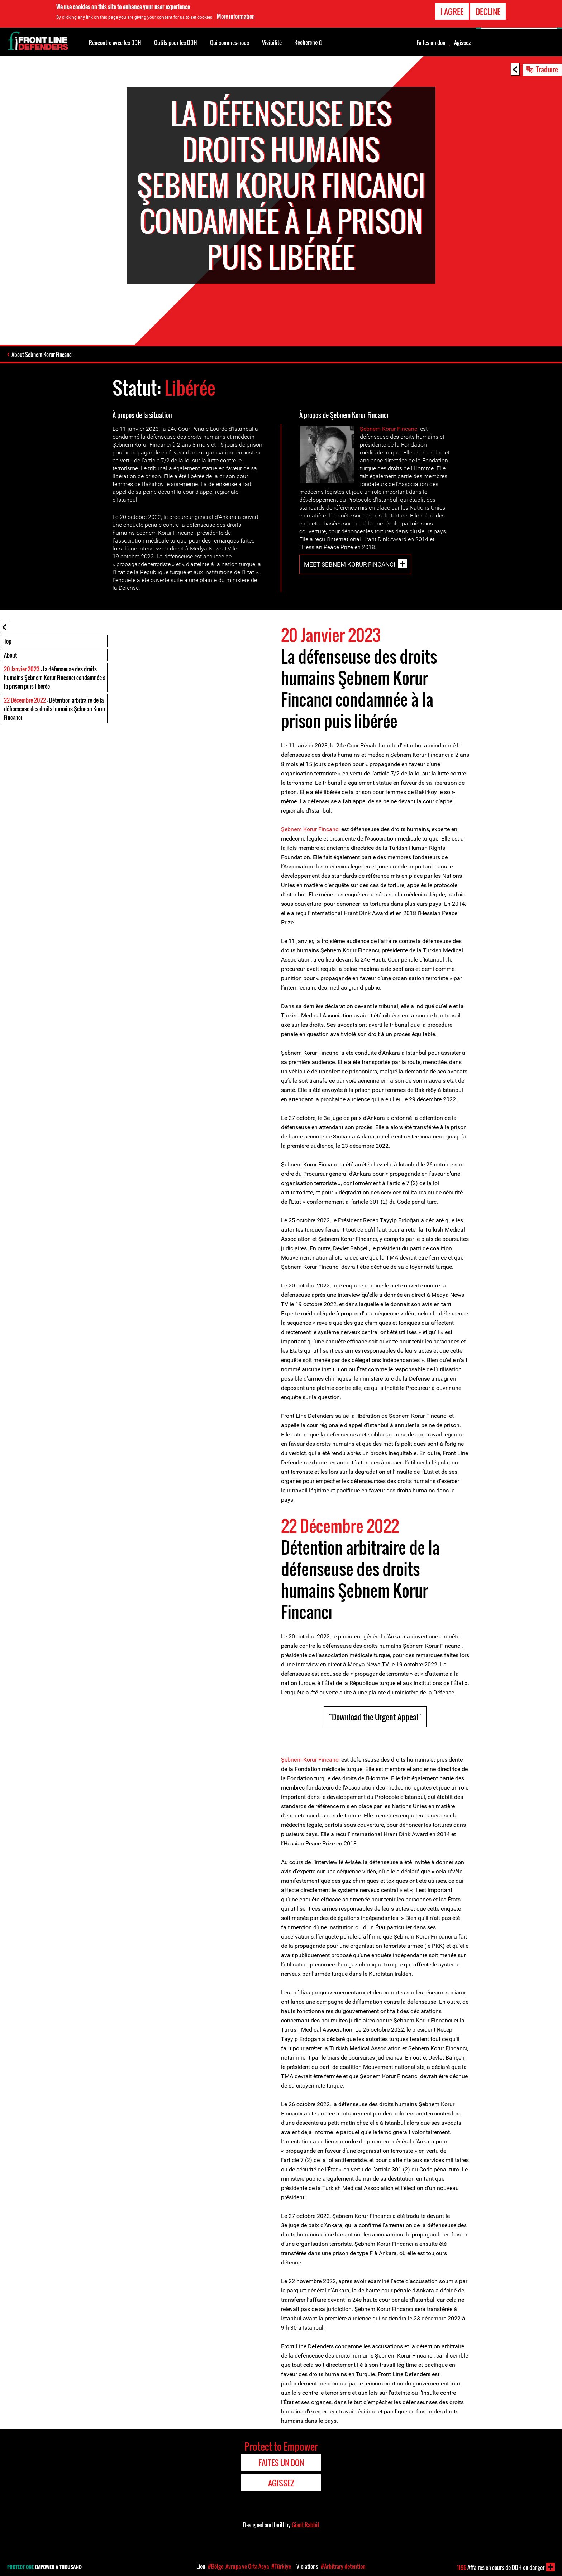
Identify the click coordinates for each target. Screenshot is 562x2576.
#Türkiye (281, 2566)
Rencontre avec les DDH (115, 42)
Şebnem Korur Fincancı (310, 829)
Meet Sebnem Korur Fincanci (349, 564)
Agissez (462, 42)
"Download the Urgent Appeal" (375, 1717)
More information (236, 15)
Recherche (308, 42)
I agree (451, 11)
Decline (488, 11)
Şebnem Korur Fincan (308, 1759)
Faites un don (431, 42)
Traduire (547, 69)
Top (7, 641)
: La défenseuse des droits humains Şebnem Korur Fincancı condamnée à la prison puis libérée (54, 677)
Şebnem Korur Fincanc (388, 428)
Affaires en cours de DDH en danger (500, 2567)
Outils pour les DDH (175, 42)
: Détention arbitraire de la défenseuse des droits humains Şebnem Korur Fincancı (54, 709)
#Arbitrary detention (343, 2566)
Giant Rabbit (305, 2524)
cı (337, 1759)
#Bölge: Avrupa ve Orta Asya (238, 2566)
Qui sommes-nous (229, 42)
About (10, 655)
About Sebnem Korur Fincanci (42, 354)
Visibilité (272, 42)
